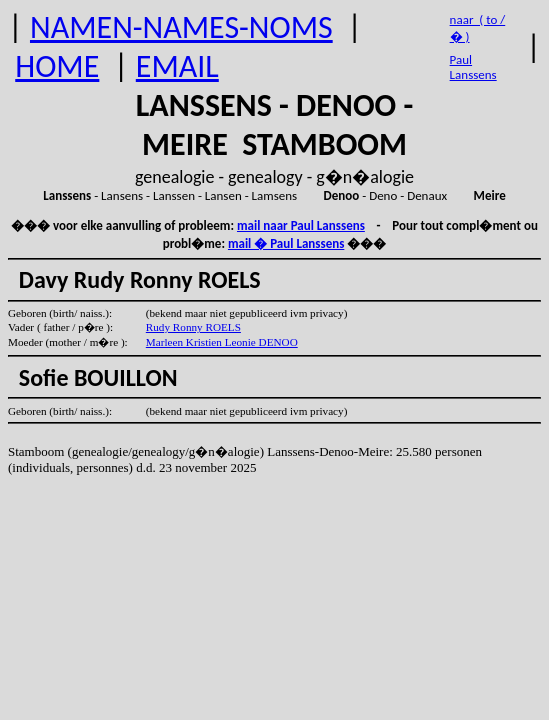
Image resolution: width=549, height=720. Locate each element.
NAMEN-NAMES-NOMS (181, 27)
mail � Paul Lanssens (286, 243)
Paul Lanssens (473, 67)
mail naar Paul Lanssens (301, 225)
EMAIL (177, 66)
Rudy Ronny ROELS (193, 327)
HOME (57, 66)
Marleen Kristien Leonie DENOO (222, 342)
